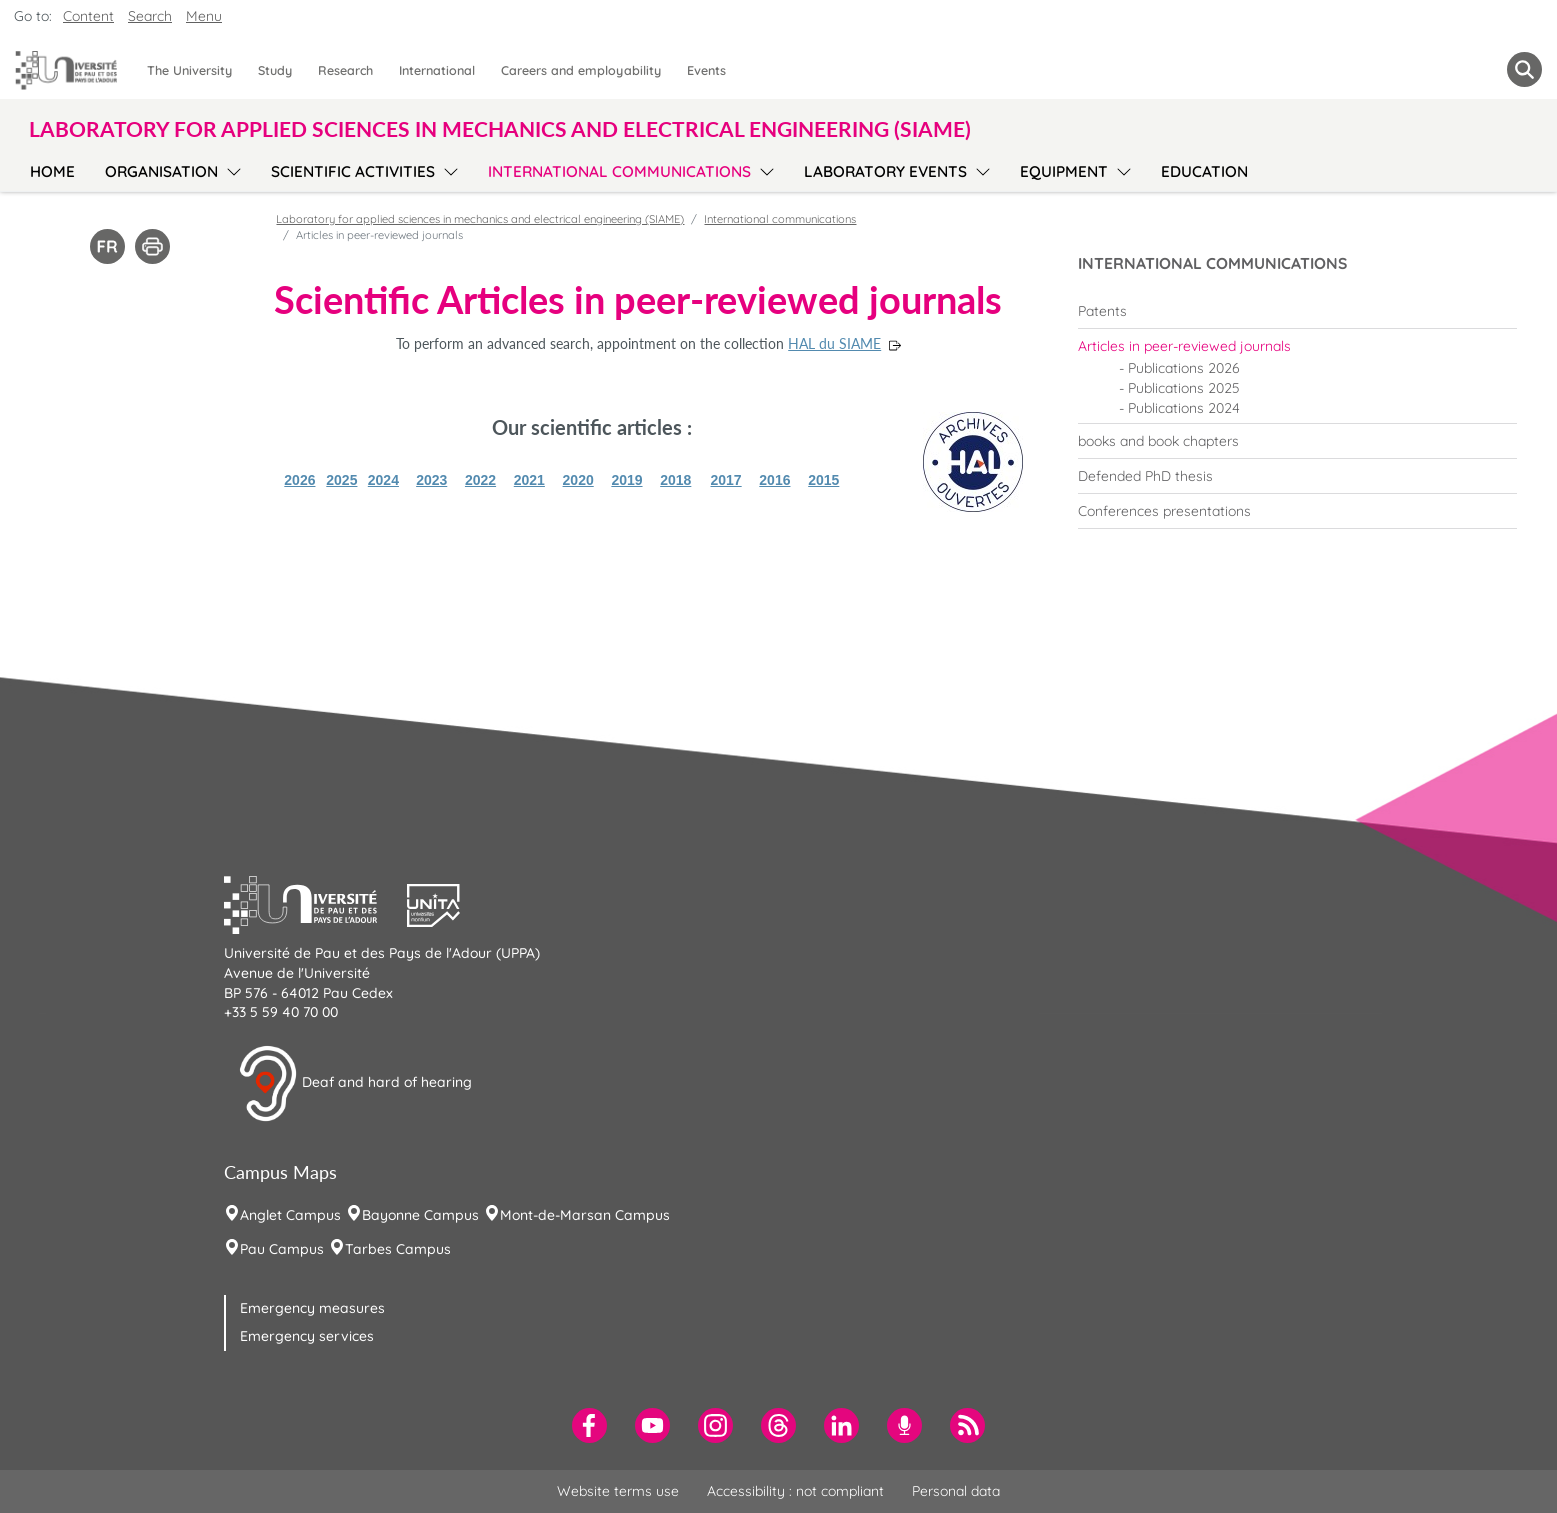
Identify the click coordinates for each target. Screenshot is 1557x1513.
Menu (204, 16)
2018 (675, 480)
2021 (529, 480)
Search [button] (150, 16)
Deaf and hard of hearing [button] (355, 1084)
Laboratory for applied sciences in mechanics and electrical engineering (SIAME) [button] (500, 128)
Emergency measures (312, 1308)
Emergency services (307, 1336)
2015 (823, 480)
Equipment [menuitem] (1064, 171)
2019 (626, 480)
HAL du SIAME (834, 343)
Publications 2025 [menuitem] (1184, 388)
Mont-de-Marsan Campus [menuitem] (585, 1215)
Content (88, 16)
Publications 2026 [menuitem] (1184, 368)
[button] (316, 903)
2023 (431, 480)
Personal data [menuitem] (956, 1491)
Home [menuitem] (52, 171)
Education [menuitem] (1204, 171)
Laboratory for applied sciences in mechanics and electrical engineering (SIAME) (480, 219)
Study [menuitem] (275, 70)
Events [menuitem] (706, 70)
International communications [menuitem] (619, 171)
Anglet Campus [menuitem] (290, 1215)
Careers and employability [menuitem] (581, 70)
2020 (578, 480)
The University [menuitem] (189, 70)
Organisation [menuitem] (161, 171)
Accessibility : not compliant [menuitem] (795, 1491)
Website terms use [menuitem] (618, 1491)
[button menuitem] (1524, 69)
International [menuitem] (437, 70)
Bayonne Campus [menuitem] (420, 1215)
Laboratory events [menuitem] (885, 171)
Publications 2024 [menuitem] (1184, 408)
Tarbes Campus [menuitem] (398, 1249)
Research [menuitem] (345, 70)
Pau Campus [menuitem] (282, 1249)
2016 (774, 480)
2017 (726, 480)
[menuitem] (1297, 311)
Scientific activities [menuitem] (353, 171)
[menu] (230, 169)
